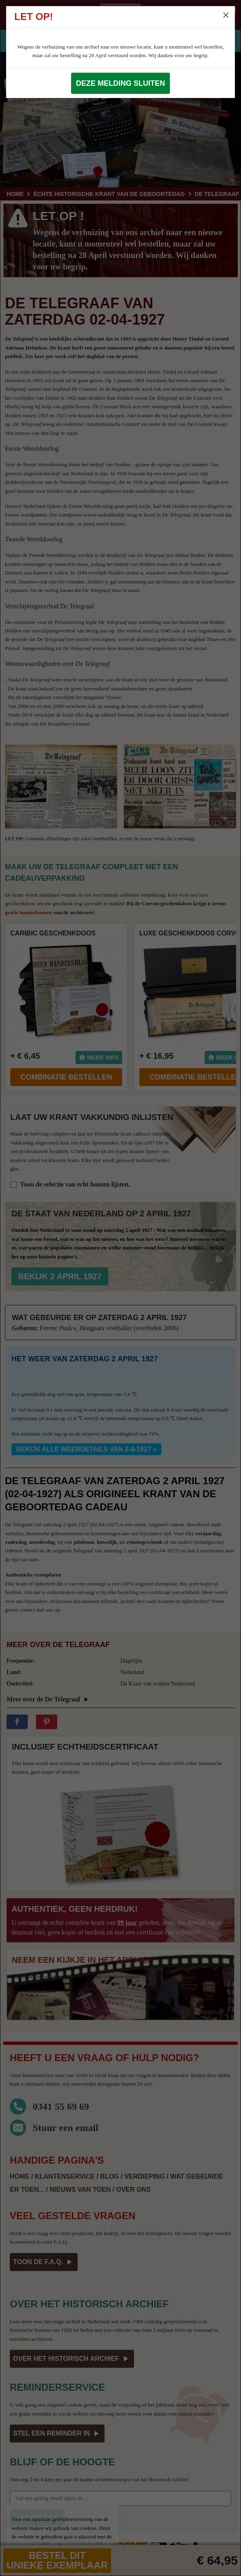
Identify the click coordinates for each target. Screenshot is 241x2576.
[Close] (226, 15)
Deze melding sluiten (120, 83)
